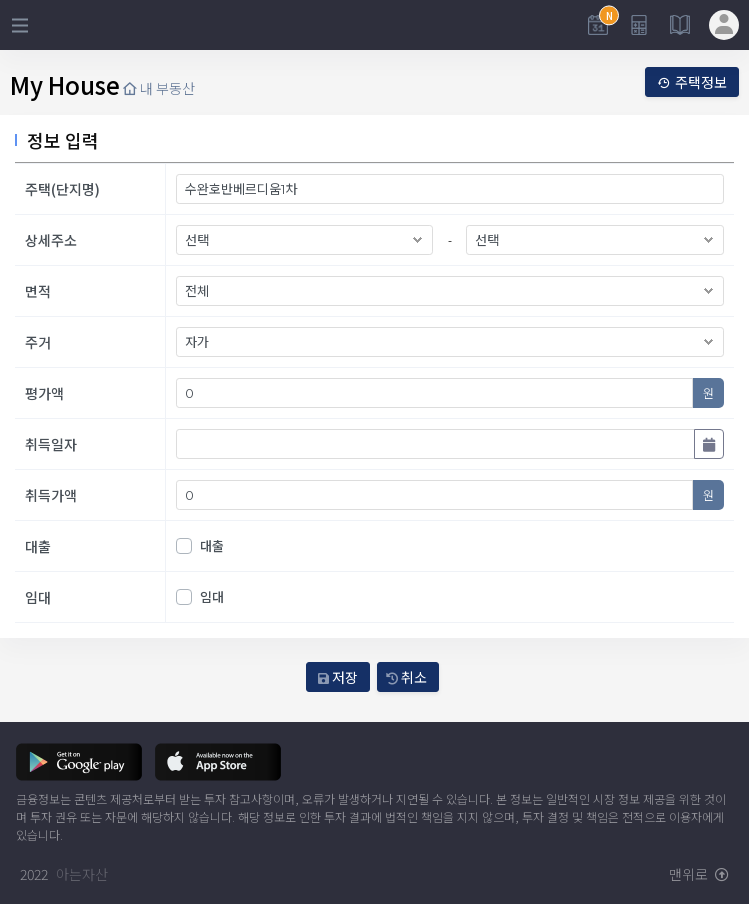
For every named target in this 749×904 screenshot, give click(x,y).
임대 (212, 596)
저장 (338, 677)
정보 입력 (63, 140)
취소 (406, 677)
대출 (212, 545)
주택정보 (692, 82)
